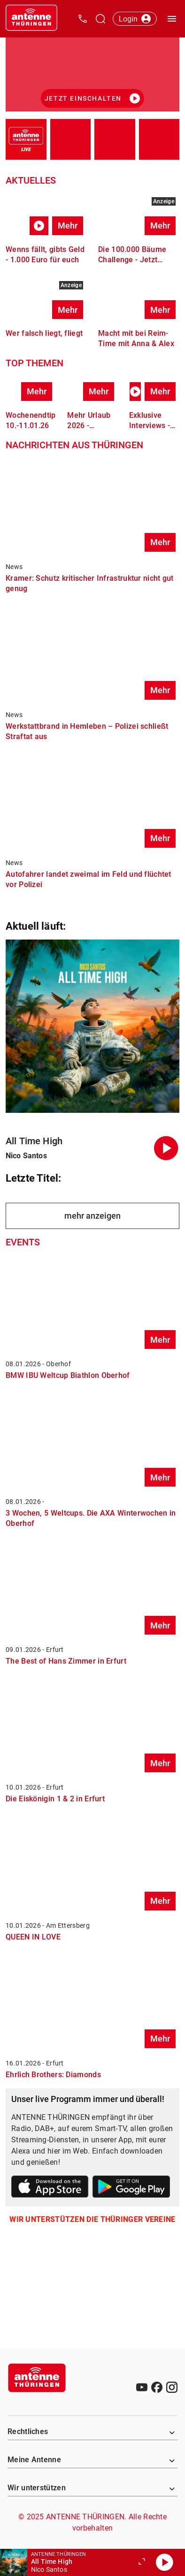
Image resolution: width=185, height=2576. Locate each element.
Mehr (67, 225)
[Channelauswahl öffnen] (100, 18)
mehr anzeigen (92, 1216)
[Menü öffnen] (171, 18)
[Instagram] (171, 2387)
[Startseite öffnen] (31, 19)
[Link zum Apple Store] (50, 2188)
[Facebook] (156, 2387)
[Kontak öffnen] (82, 18)
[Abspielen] (164, 2562)
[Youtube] (141, 2387)
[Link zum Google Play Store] (131, 2188)
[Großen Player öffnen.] (141, 2562)
